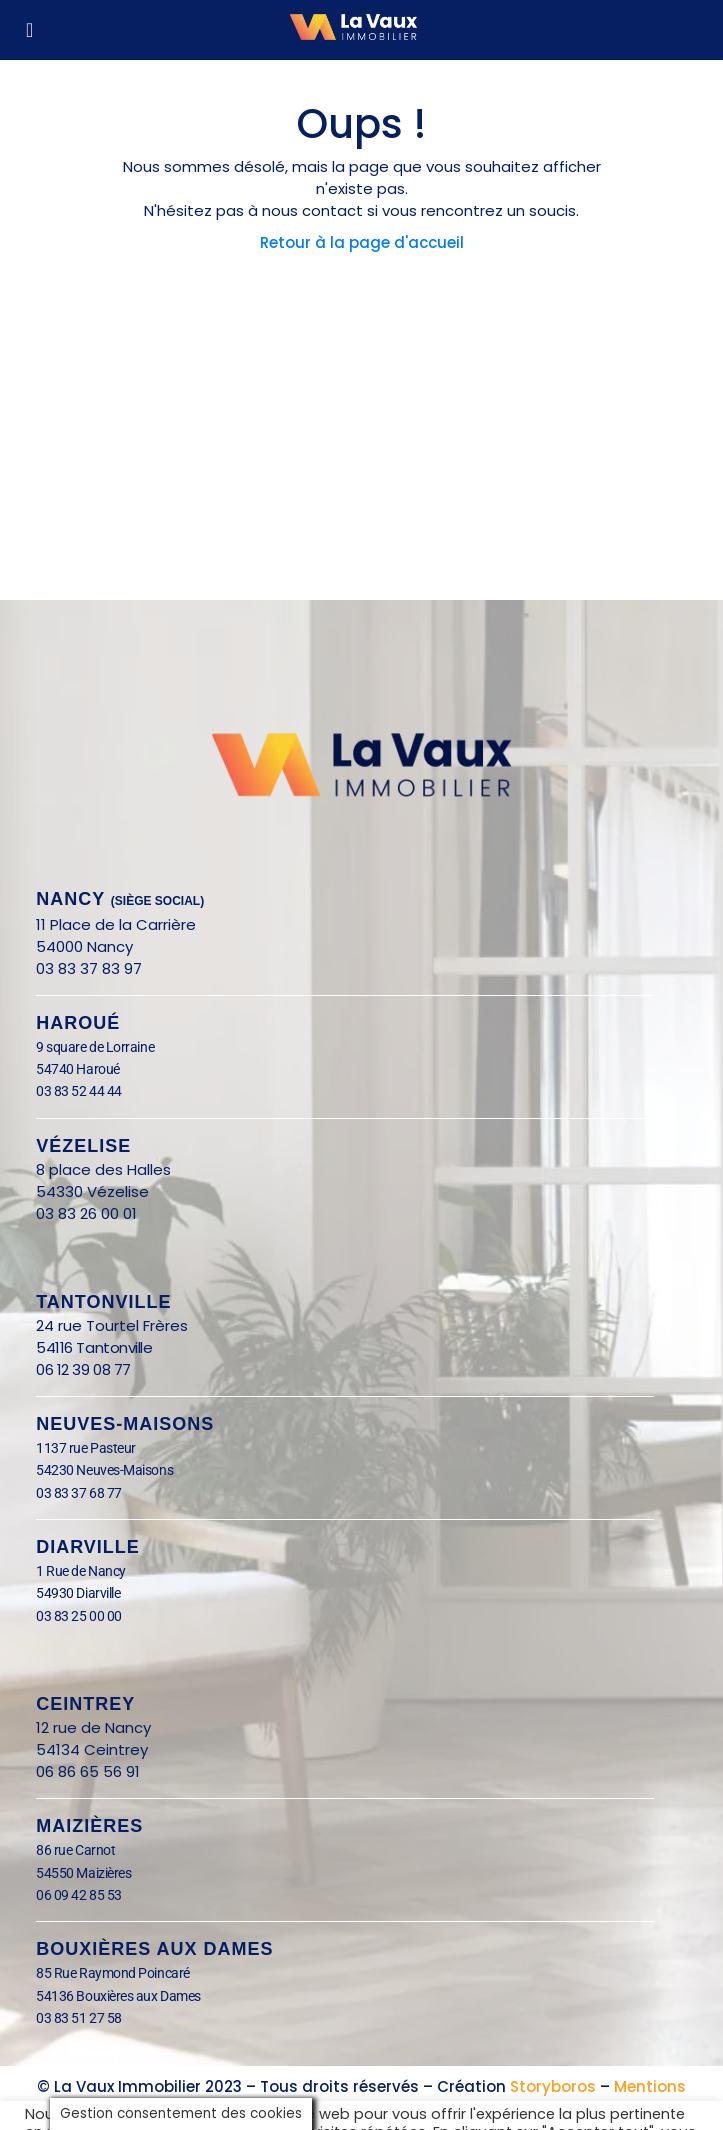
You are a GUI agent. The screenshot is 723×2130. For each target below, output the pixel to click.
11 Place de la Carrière (116, 924)
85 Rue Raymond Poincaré (113, 1973)
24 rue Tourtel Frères (112, 1325)
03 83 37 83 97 (89, 968)
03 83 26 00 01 (86, 1213)
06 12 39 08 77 (83, 1369)
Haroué (78, 1023)
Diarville (88, 1547)
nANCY (120, 899)
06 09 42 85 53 (79, 1895)
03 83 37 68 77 (79, 1493)
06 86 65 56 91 (88, 1771)
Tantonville (103, 1302)
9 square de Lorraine (95, 1047)
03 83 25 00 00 (79, 1616)
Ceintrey (85, 1704)
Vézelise (83, 1146)
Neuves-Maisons (125, 1424)
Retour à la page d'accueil (362, 242)
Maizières (89, 1826)
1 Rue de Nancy (81, 1571)
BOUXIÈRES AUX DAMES (154, 1949)
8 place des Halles (109, 1169)
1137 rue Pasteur (86, 1448)
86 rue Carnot (91, 1850)
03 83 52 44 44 (79, 1091)
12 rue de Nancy (93, 1727)
